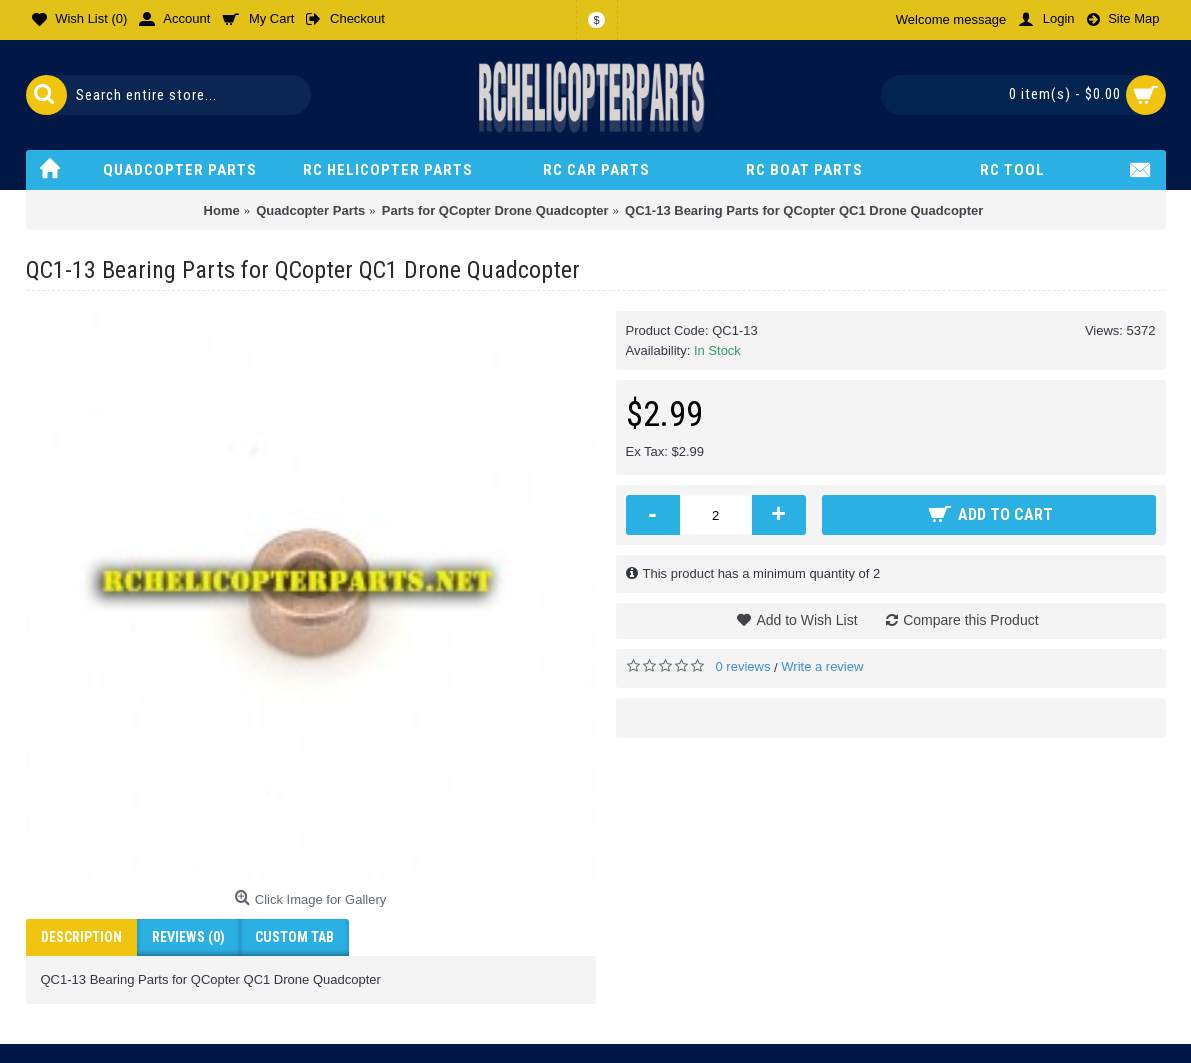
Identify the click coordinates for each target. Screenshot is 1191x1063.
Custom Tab (294, 937)
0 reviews (743, 666)
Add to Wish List (806, 620)
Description (81, 937)
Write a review (822, 666)
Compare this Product (970, 620)
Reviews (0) (188, 937)
